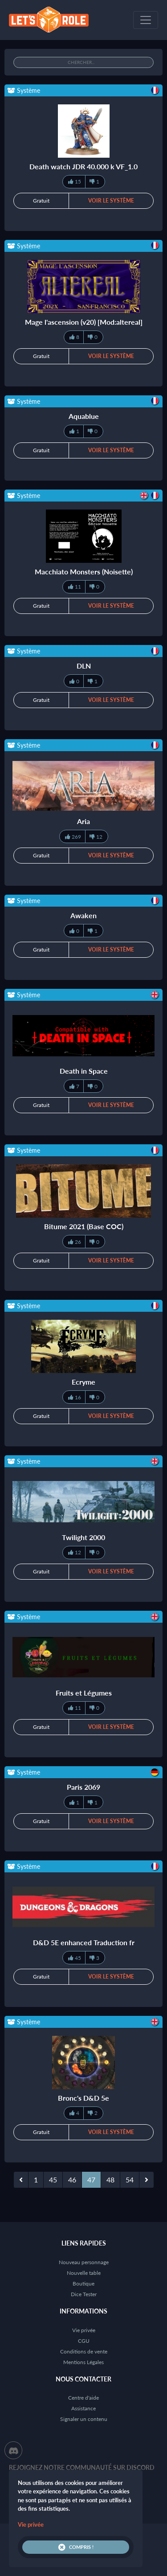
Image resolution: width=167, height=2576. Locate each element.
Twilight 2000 (83, 1537)
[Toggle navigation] (145, 20)
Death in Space (84, 1071)
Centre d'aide (83, 2397)
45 (53, 2179)
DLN (84, 665)
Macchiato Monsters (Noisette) (84, 571)
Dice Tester (84, 2294)
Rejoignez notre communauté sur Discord (82, 2467)
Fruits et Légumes (84, 1692)
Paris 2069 (83, 1787)
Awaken (83, 915)
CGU (84, 2340)
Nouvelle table (84, 2272)
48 (110, 2179)
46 (72, 2179)
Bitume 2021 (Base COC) (83, 1226)
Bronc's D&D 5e (83, 2098)
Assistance (83, 2408)
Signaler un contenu (83, 2419)
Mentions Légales (83, 2362)
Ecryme (83, 1382)
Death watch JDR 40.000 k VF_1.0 (83, 166)
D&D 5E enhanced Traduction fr (83, 1942)
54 (130, 2179)
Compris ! (76, 2547)
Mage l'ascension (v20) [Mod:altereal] (84, 322)
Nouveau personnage (84, 2262)
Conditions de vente (83, 2351)
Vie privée (83, 2330)
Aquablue (84, 416)
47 (91, 2179)
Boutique (83, 2283)
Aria (83, 821)
